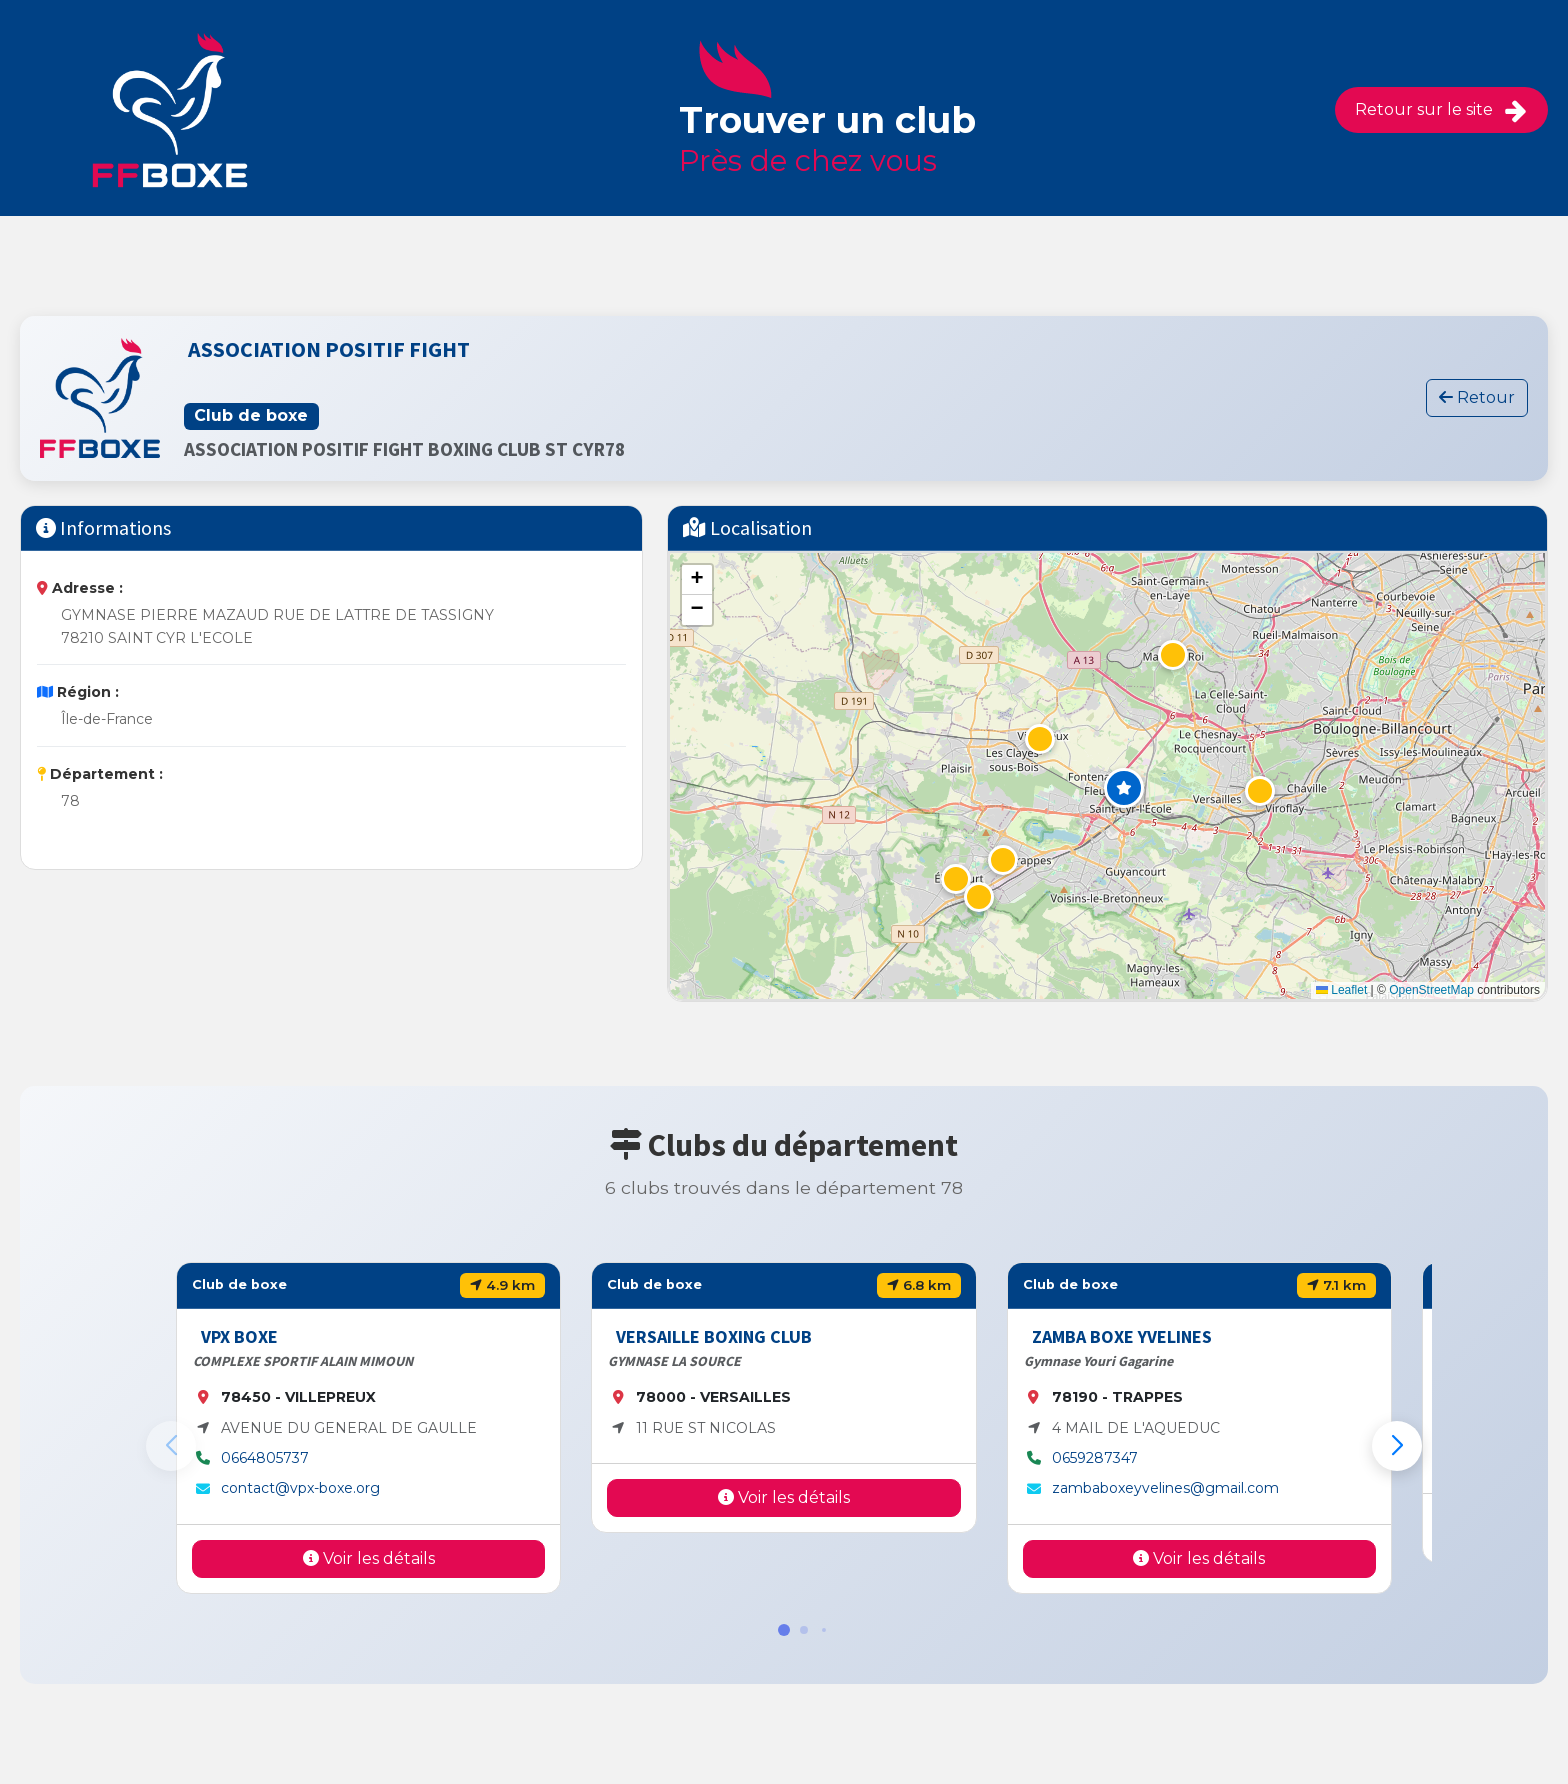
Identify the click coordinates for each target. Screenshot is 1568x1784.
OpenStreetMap (1431, 990)
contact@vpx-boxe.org (300, 1488)
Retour (1477, 397)
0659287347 (1095, 1458)
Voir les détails (369, 1558)
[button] (1124, 788)
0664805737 (265, 1458)
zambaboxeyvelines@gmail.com (1165, 1488)
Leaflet (1341, 990)
